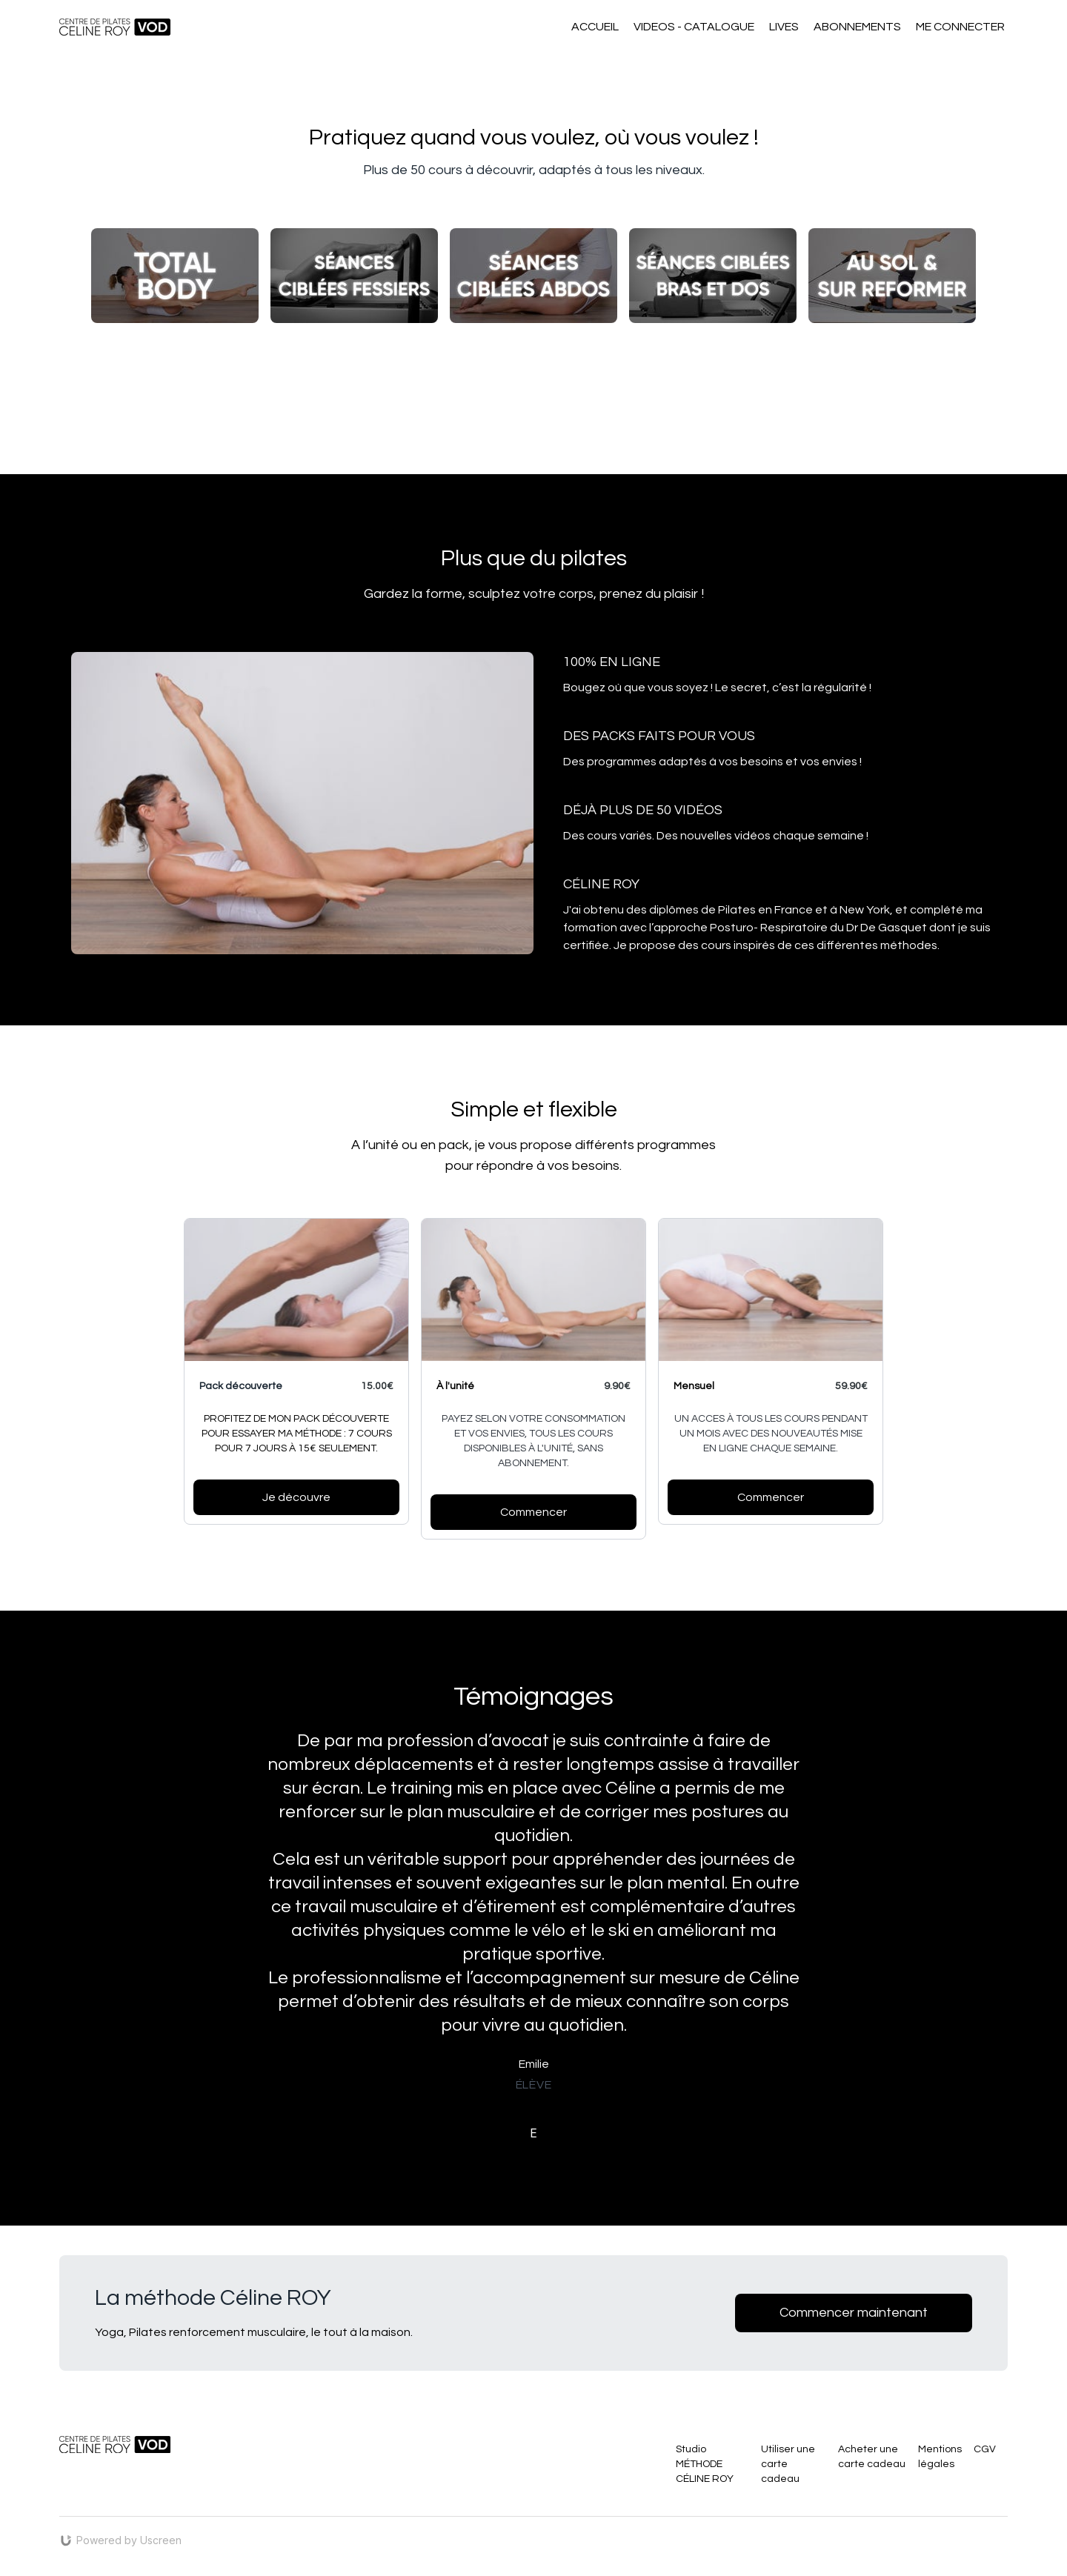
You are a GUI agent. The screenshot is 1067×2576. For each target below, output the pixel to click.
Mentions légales (940, 2456)
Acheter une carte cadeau (871, 2456)
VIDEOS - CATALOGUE (694, 27)
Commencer (770, 1497)
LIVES (784, 27)
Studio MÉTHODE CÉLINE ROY (705, 2464)
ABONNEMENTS (857, 27)
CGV (985, 2449)
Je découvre (296, 1497)
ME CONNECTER (960, 27)
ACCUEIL (595, 27)
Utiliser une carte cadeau (788, 2464)
